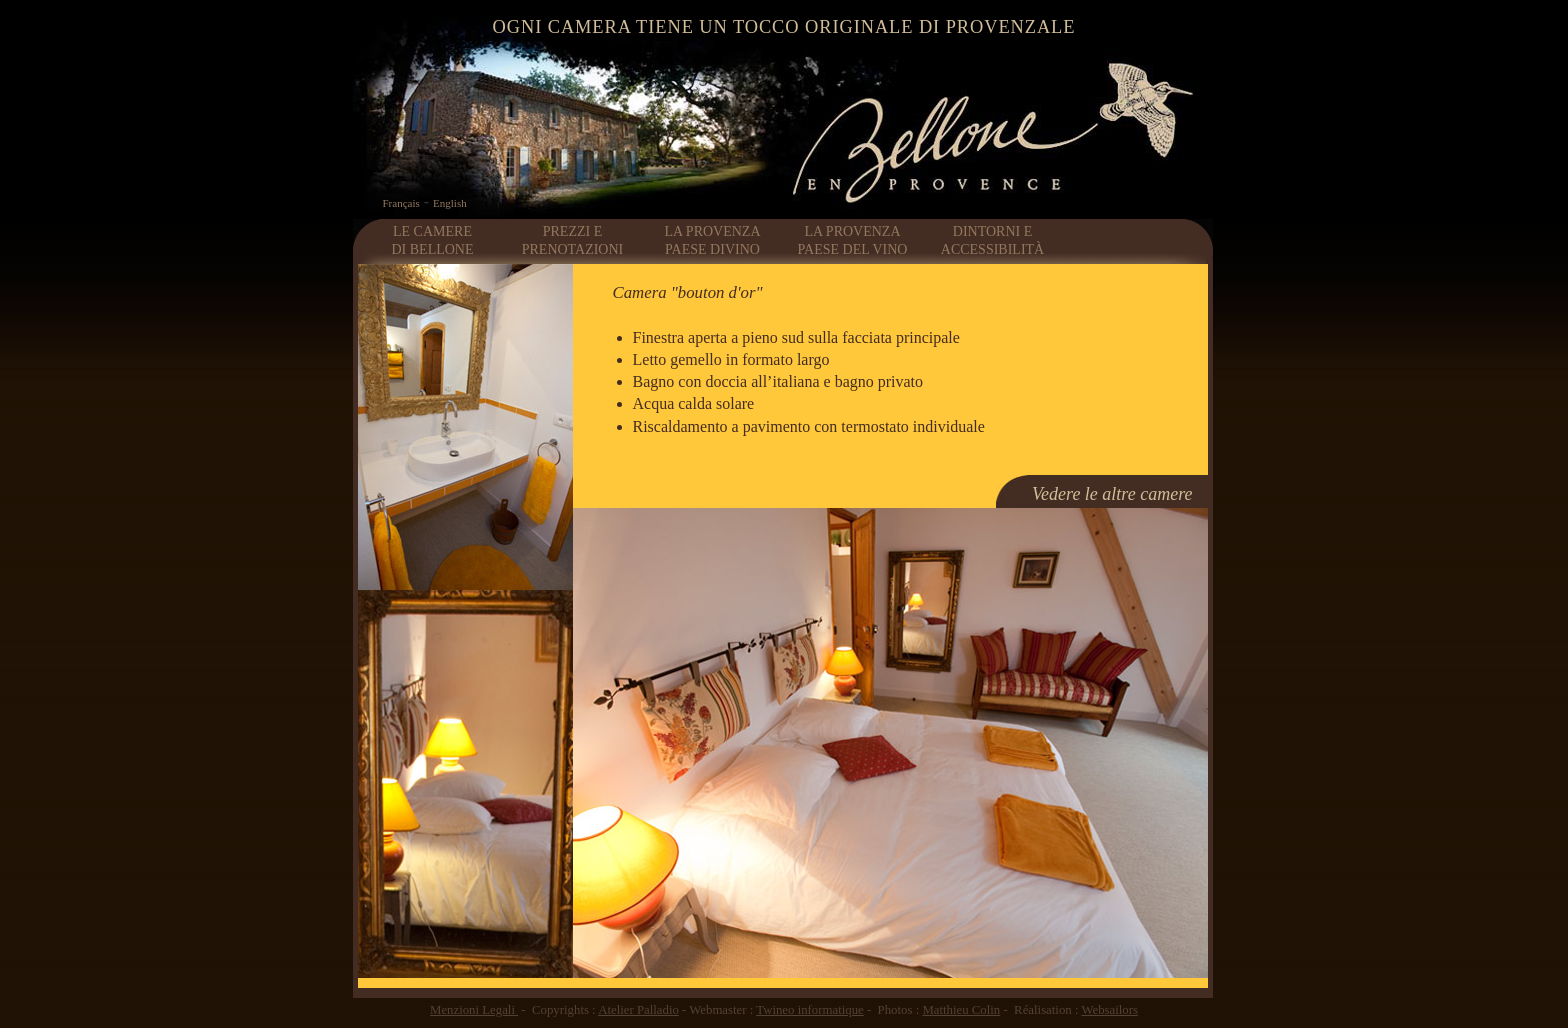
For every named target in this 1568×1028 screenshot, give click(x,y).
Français (401, 203)
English (450, 203)
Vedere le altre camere (1112, 494)
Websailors (1109, 1010)
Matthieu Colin (961, 1010)
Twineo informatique (810, 1010)
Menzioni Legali (474, 1010)
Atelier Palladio (638, 1010)
